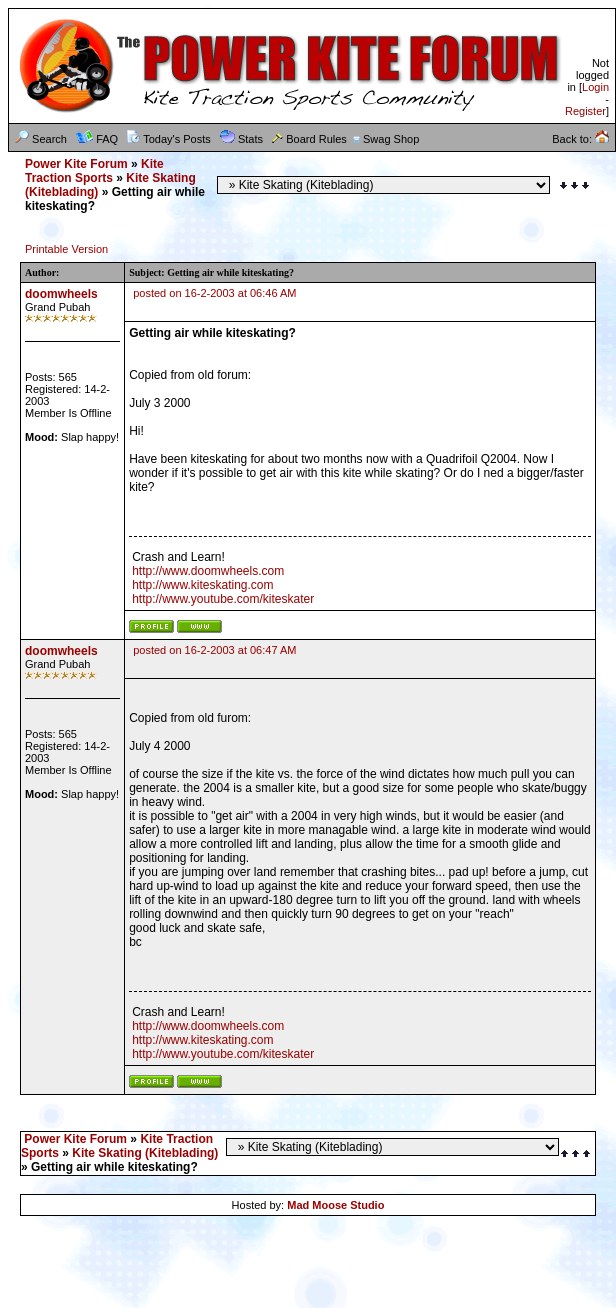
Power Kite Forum (76, 164)
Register (585, 111)
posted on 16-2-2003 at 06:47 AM (214, 650)
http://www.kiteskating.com (202, 585)
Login (595, 87)
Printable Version (66, 249)
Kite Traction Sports (94, 171)
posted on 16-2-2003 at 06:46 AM (214, 293)
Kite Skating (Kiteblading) (145, 1153)
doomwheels (61, 294)
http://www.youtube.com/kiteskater (223, 599)
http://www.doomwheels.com (208, 571)
